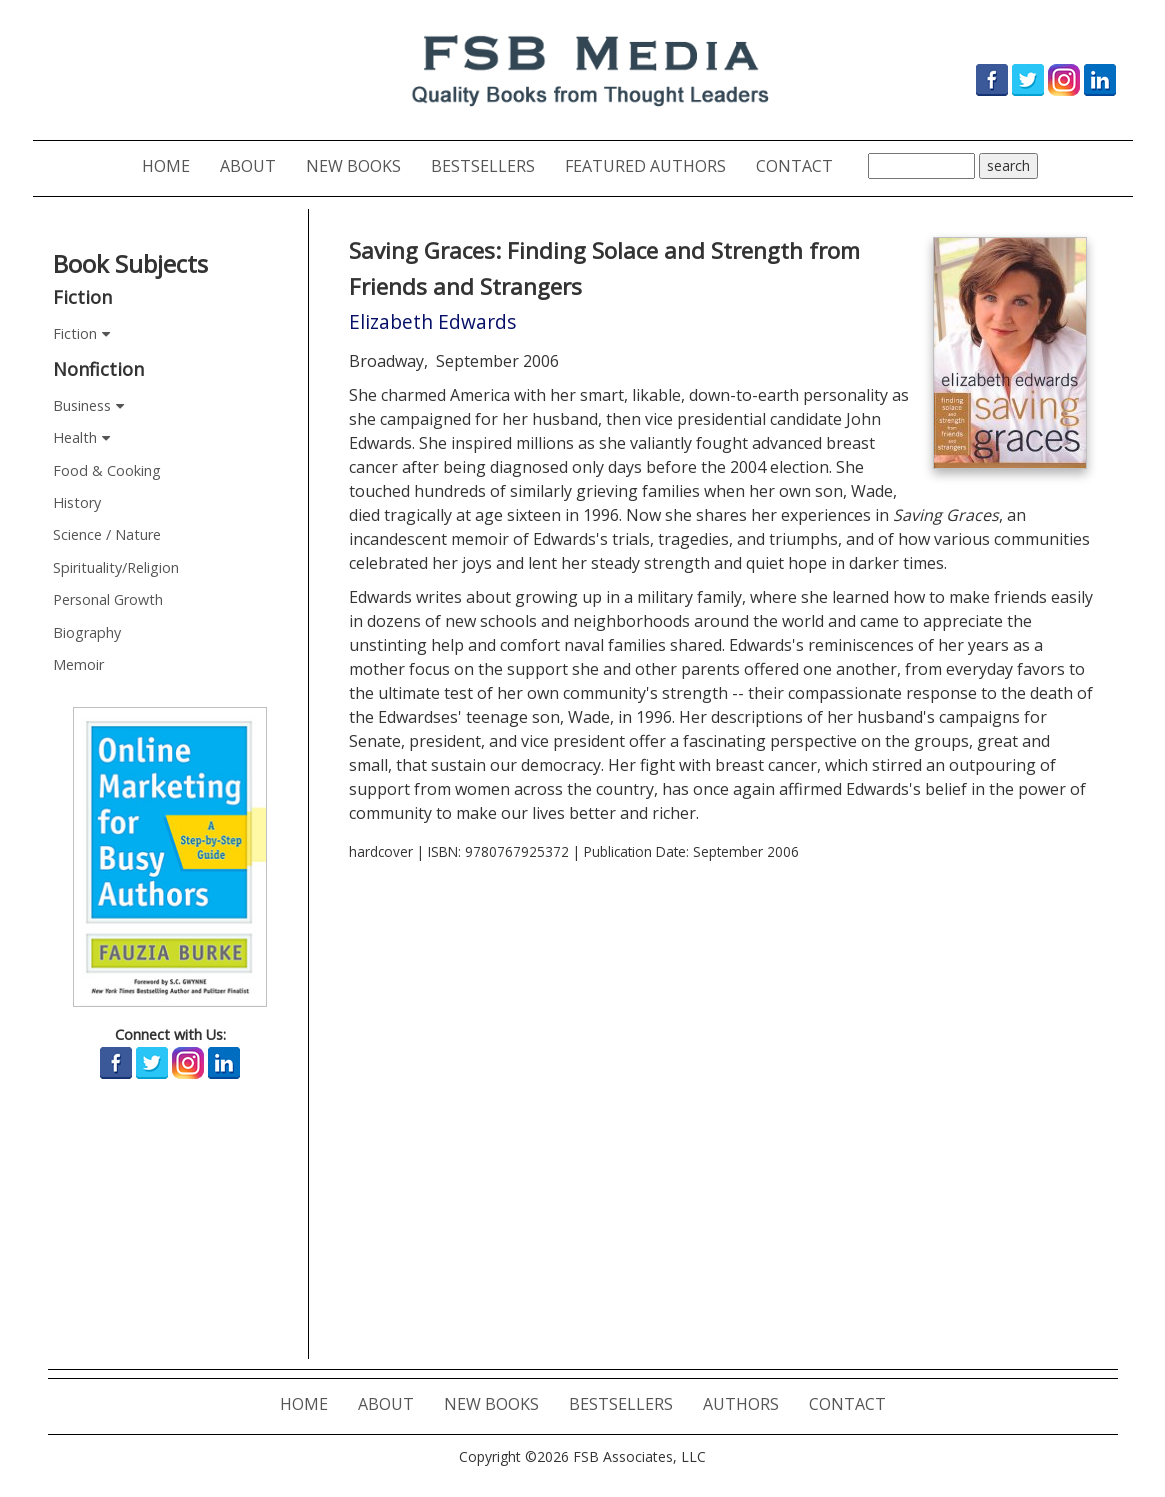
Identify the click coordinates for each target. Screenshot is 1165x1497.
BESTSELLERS (490, 165)
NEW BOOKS (361, 165)
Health (75, 437)
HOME (173, 165)
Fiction (75, 333)
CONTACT (802, 165)
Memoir (78, 664)
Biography (87, 632)
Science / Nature (107, 534)
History (77, 502)
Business (82, 405)
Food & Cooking (107, 470)
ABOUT (255, 165)
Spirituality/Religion (116, 567)
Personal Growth (108, 599)
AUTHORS (748, 1403)
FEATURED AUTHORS (653, 165)
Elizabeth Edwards (432, 321)
